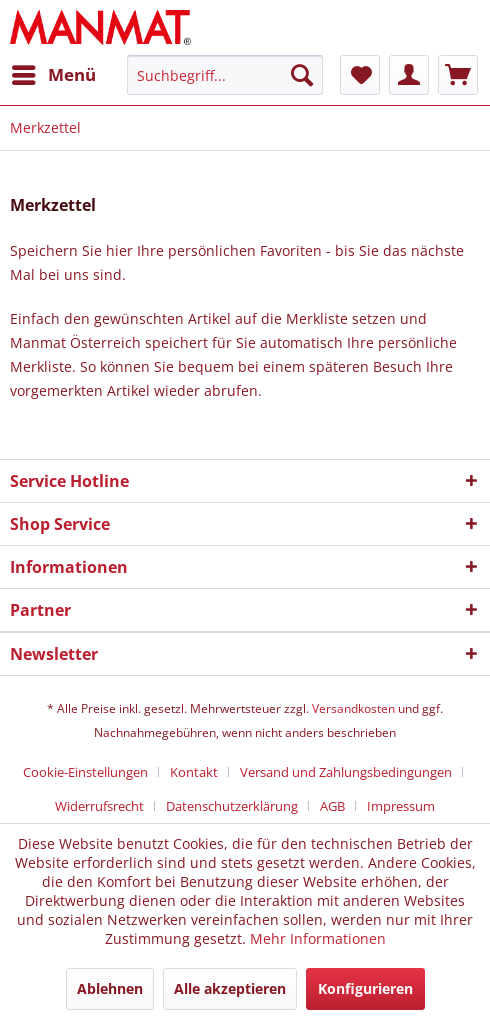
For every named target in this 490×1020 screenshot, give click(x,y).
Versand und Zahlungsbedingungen (346, 772)
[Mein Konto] (409, 75)
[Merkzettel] (360, 75)
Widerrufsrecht (99, 806)
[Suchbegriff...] (225, 75)
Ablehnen (110, 988)
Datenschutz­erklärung (232, 806)
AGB (332, 806)
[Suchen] (302, 75)
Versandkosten (353, 708)
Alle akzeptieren (230, 988)
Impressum (401, 806)
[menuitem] (53, 75)
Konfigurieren (365, 988)
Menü (54, 72)
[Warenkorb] (458, 75)
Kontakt (194, 772)
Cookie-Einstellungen (85, 772)
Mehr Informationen (318, 938)
